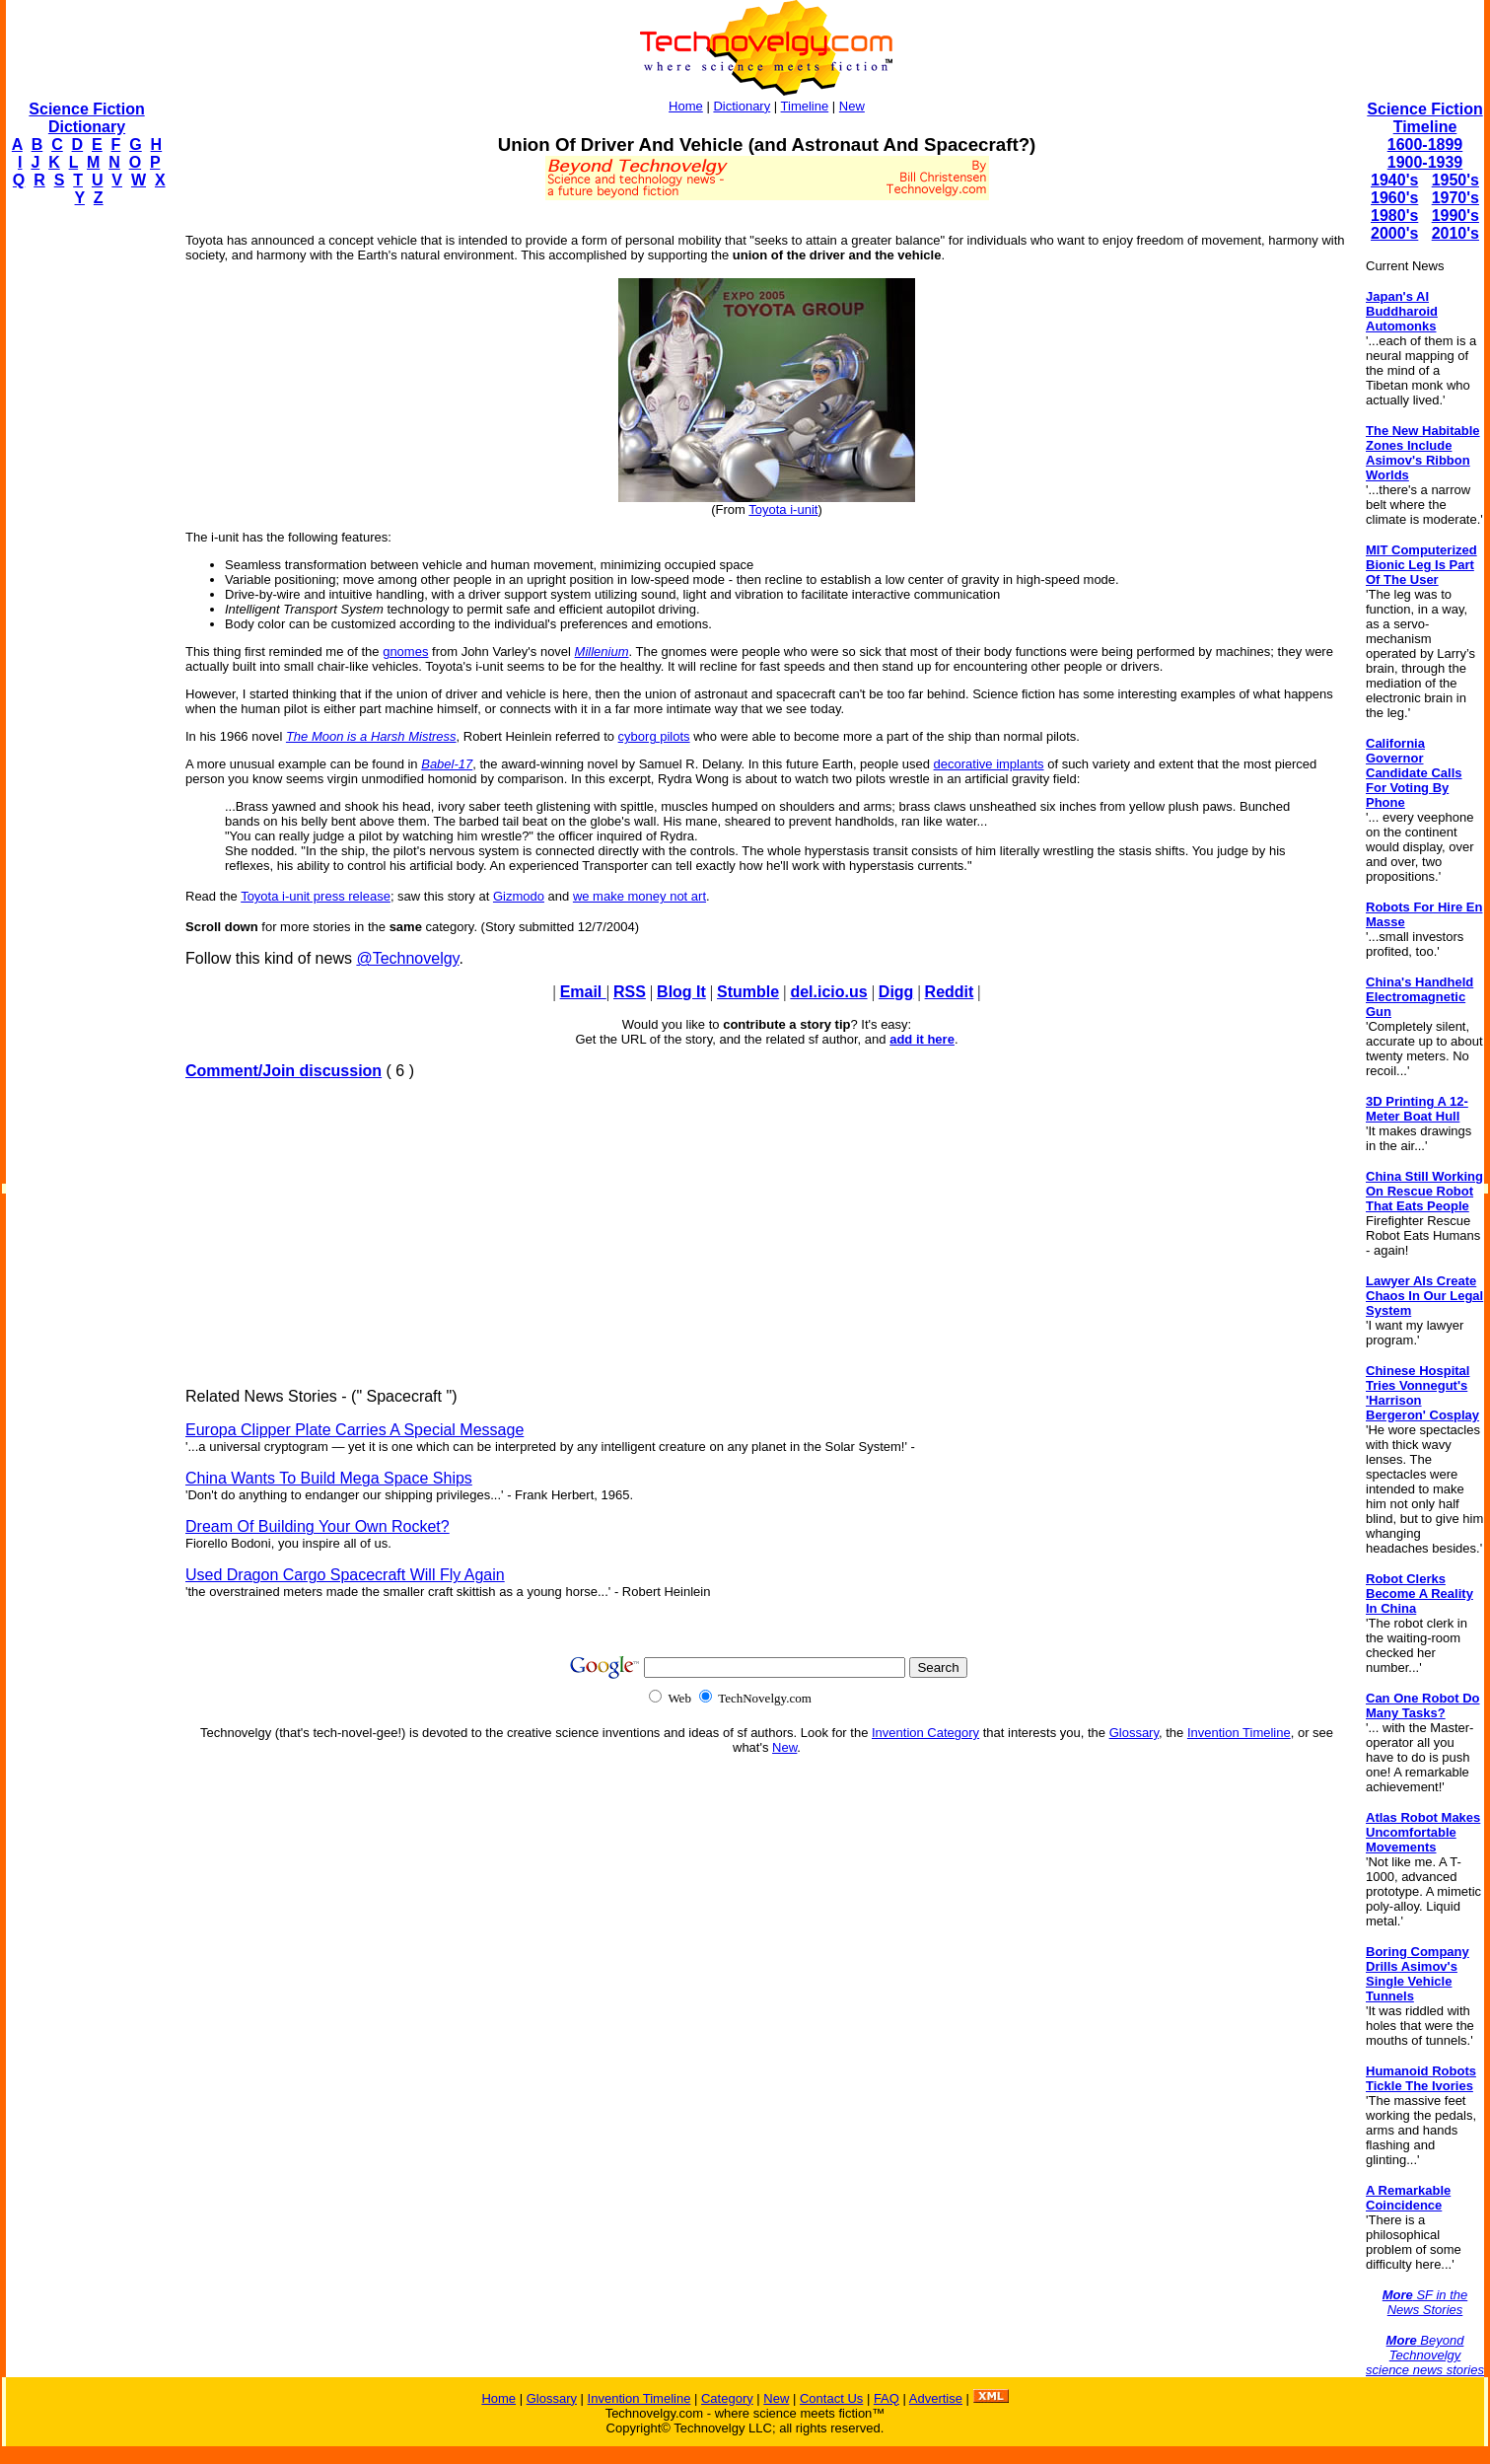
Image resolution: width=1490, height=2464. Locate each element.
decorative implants (989, 764)
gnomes (405, 651)
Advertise (935, 2398)
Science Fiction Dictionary (86, 118)
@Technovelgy (407, 958)
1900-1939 (1425, 162)
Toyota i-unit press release (315, 896)
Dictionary (741, 106)
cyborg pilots (654, 736)
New (852, 106)
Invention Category (925, 1732)
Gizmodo (518, 896)
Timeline (805, 106)
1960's (1394, 197)
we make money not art (639, 896)
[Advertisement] (85, 519)
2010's (1455, 233)
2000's (1394, 233)
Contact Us (831, 2398)
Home (686, 106)
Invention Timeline (1239, 1732)
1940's (1394, 180)
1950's (1455, 180)
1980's (1394, 215)
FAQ (886, 2398)
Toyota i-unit (782, 509)
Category (727, 2398)
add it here (922, 1039)
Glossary (1134, 1732)
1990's (1455, 215)
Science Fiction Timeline (1424, 118)
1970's (1455, 197)
